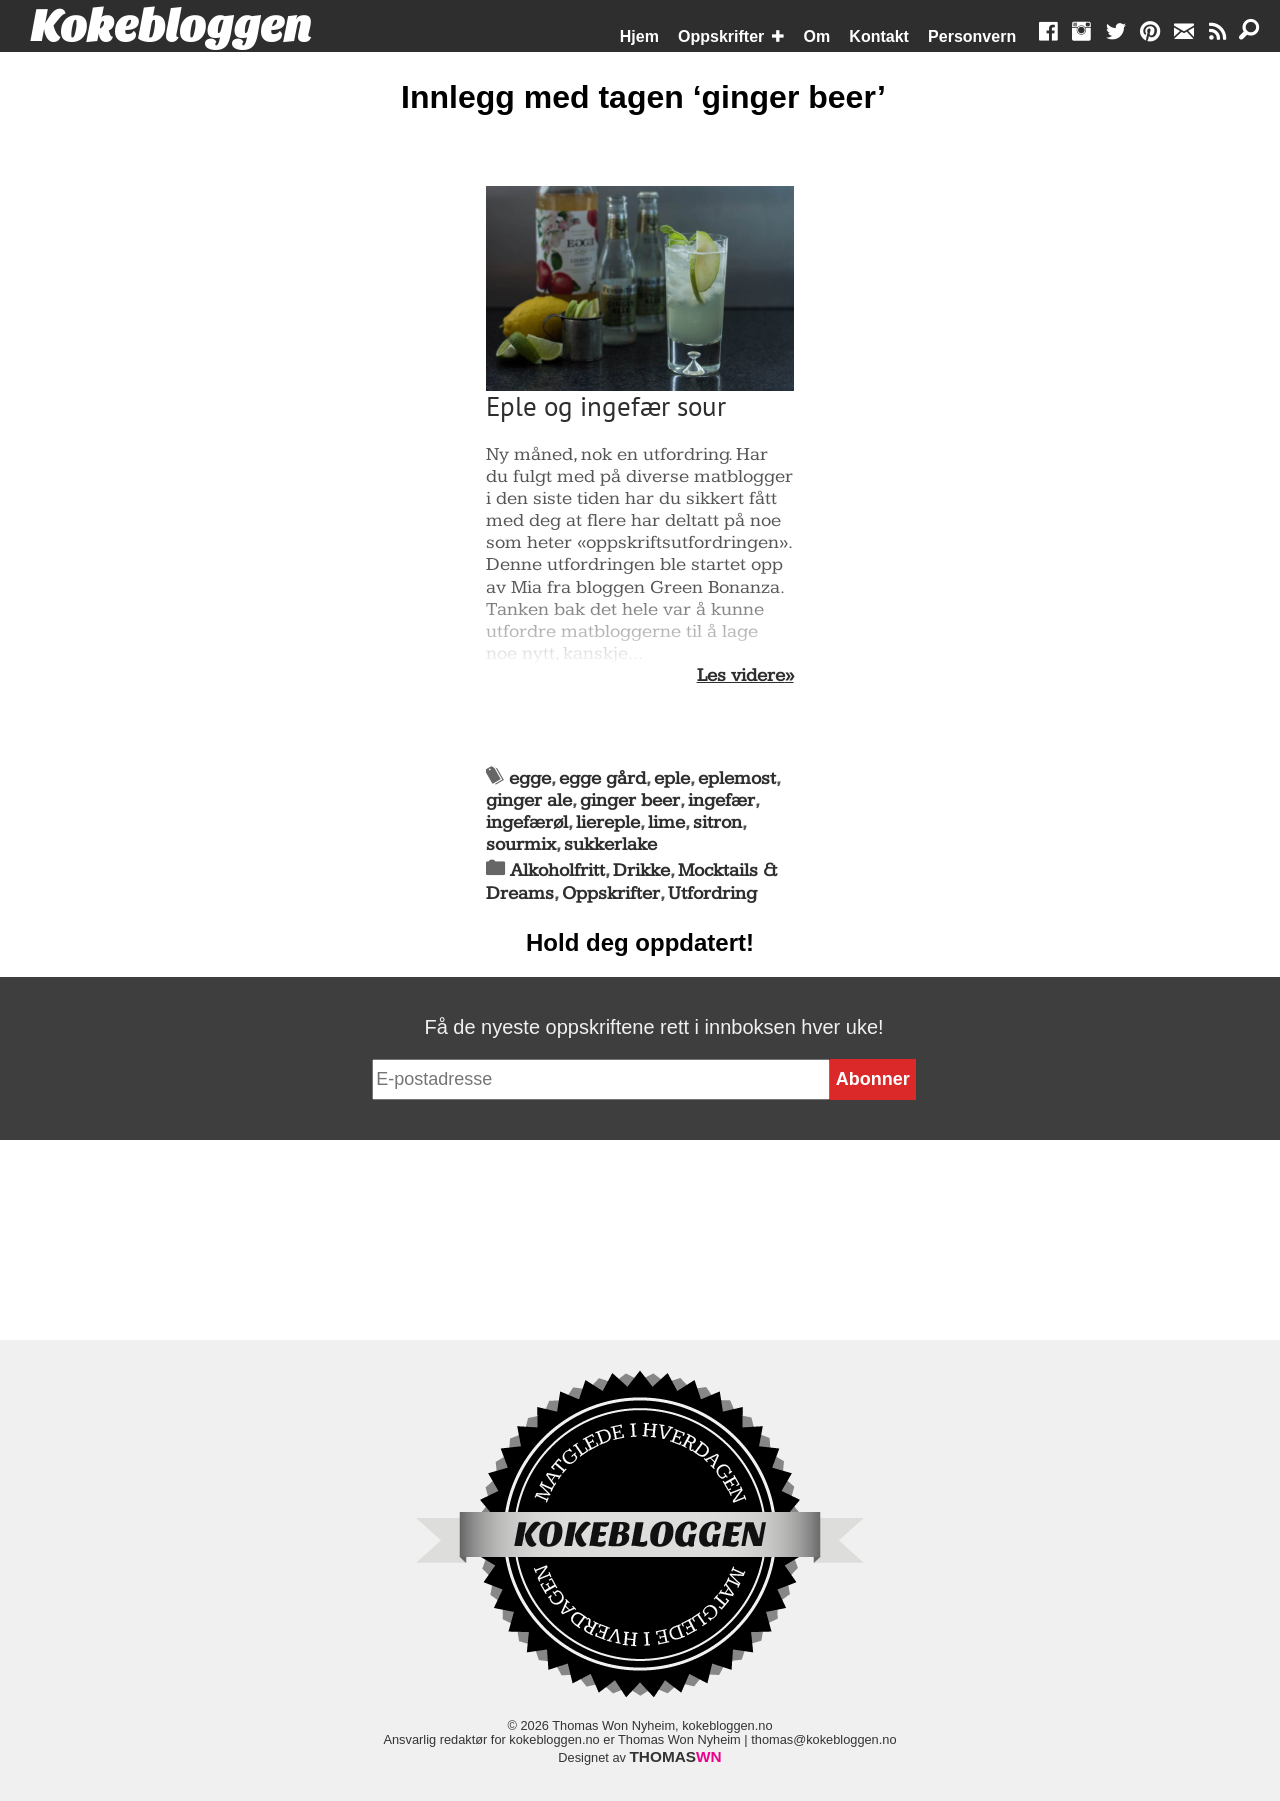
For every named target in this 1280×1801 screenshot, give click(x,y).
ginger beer (630, 800)
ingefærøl (527, 822)
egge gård (602, 778)
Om (817, 36)
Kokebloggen (171, 27)
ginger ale (529, 800)
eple (672, 778)
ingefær (721, 800)
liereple (608, 822)
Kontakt (879, 36)
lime (666, 822)
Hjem (639, 36)
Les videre (741, 676)
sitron (717, 822)
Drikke (641, 870)
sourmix (521, 844)
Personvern (972, 36)
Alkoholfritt (557, 870)
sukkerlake (610, 844)
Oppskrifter (721, 36)
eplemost (737, 778)
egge (530, 778)
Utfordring (712, 893)
